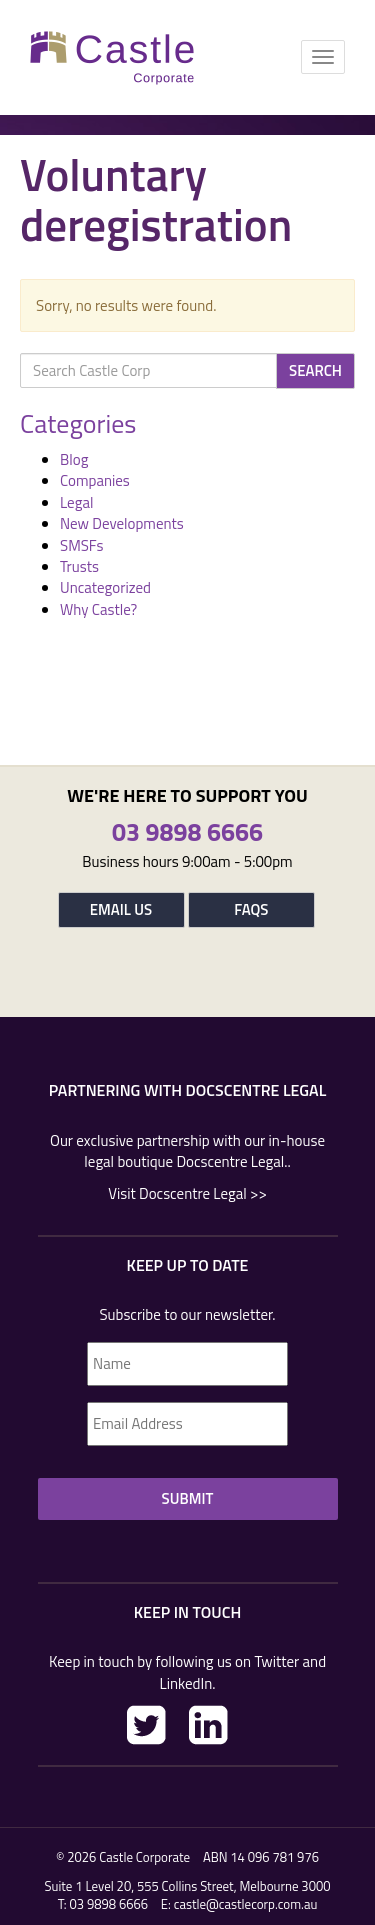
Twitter (146, 1725)
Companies (95, 480)
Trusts (79, 566)
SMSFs (81, 545)
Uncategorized (105, 587)
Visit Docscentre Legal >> (187, 1193)
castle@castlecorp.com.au (246, 1904)
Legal (76, 502)
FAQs (251, 909)
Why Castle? (98, 609)
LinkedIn (208, 1725)
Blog (74, 459)
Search (315, 370)
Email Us (121, 909)
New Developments (122, 523)
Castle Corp (112, 57)
